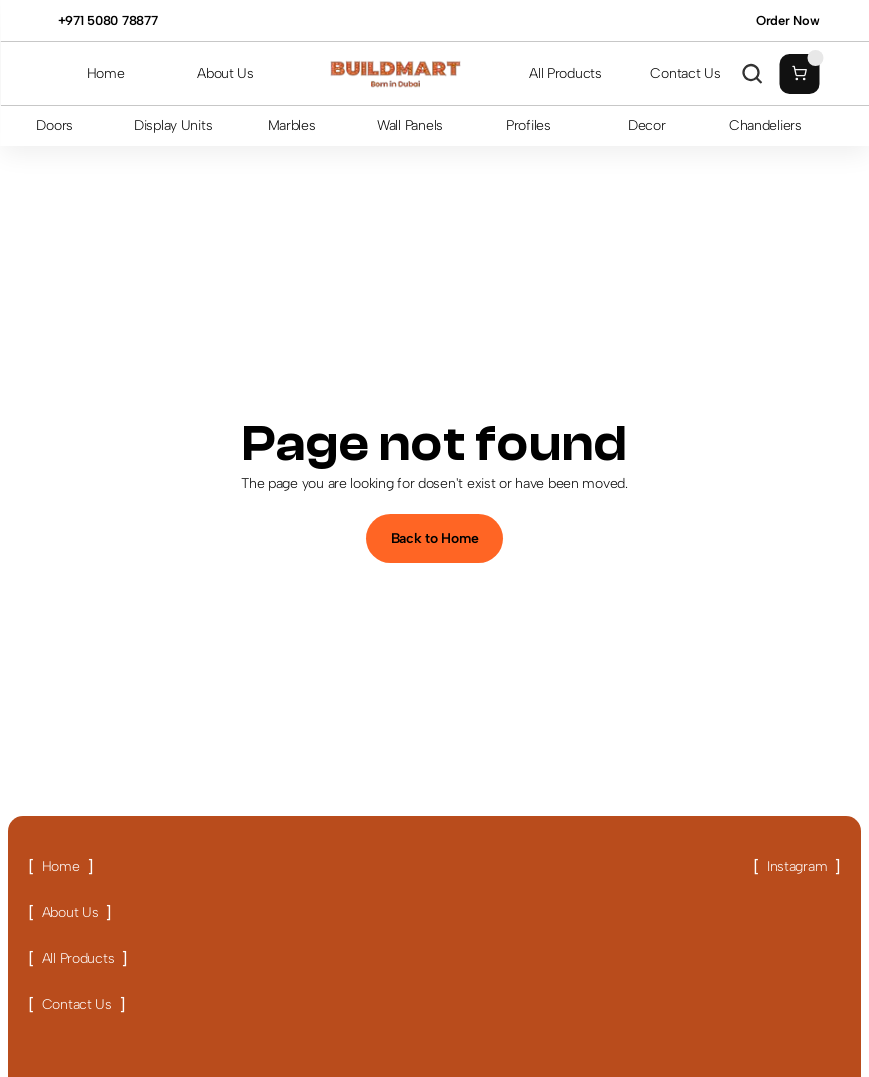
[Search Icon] (752, 74)
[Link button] (60, 867)
